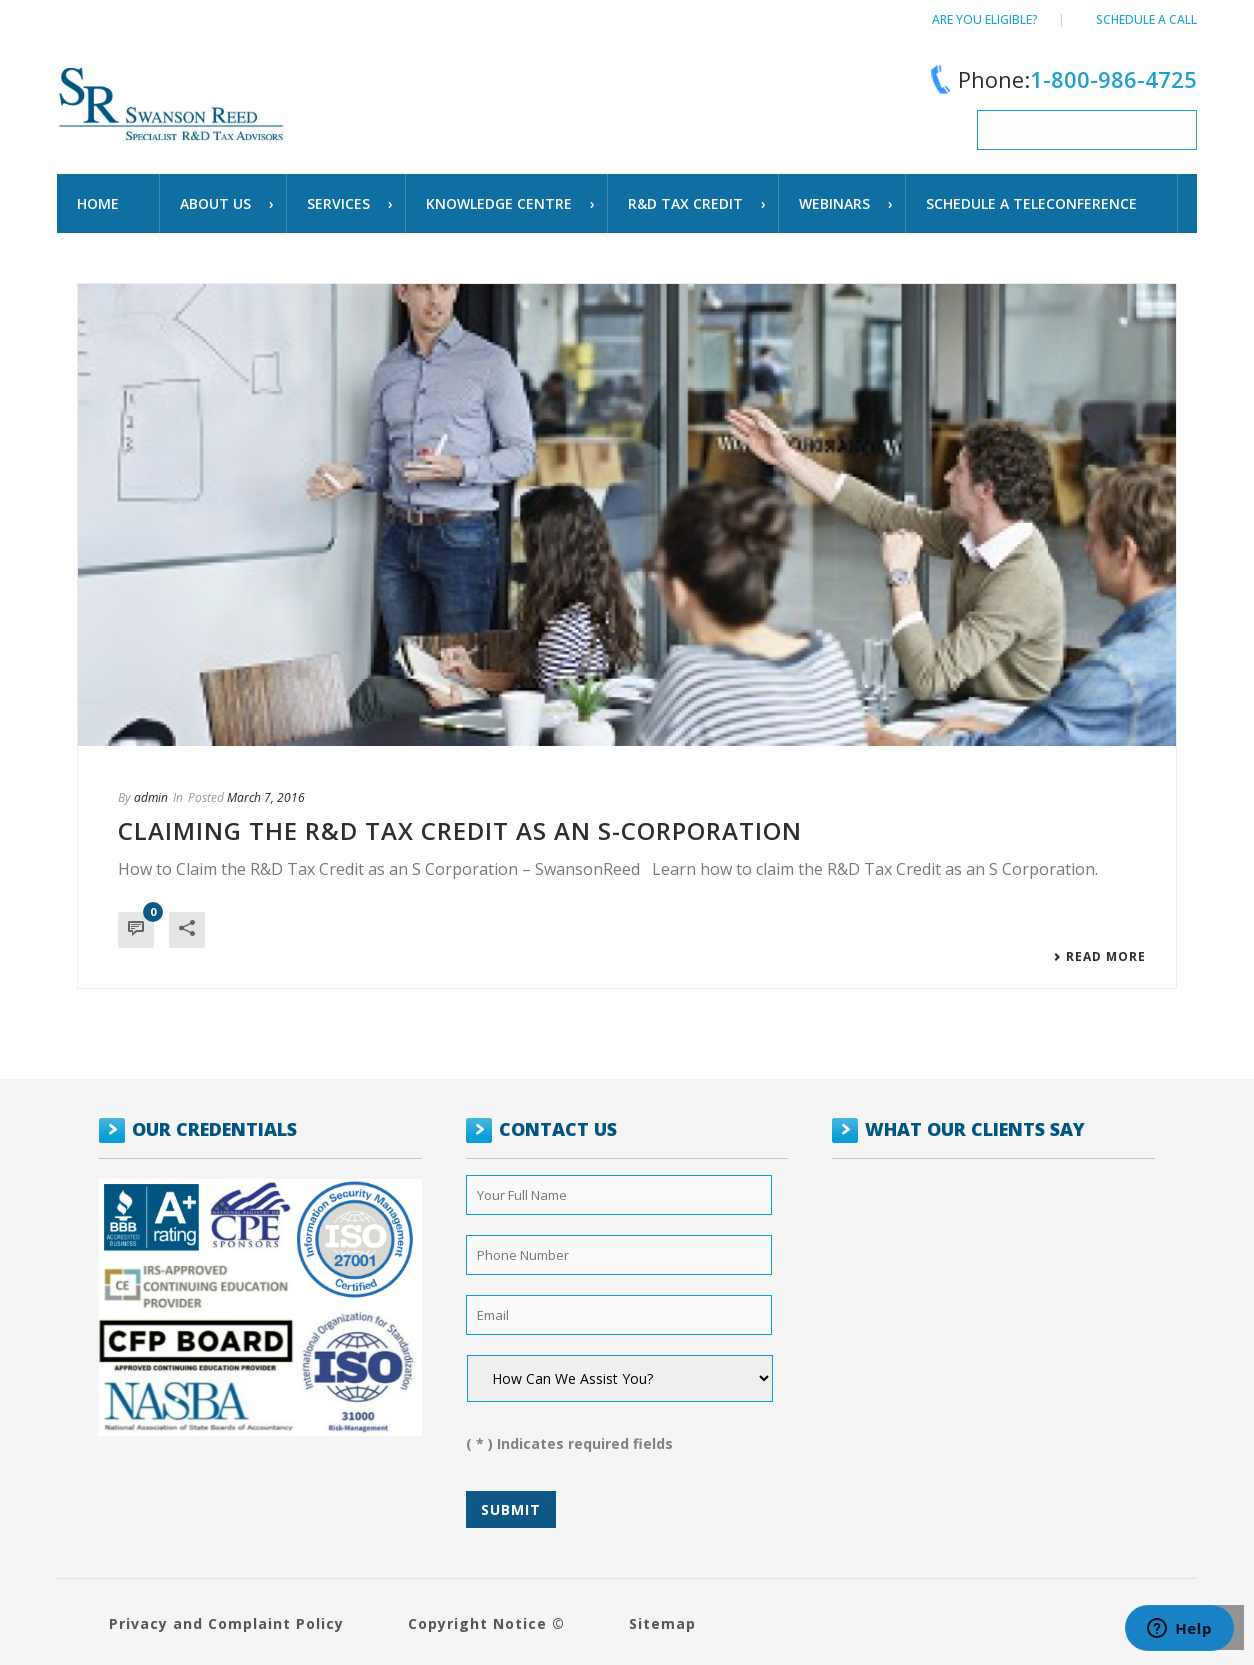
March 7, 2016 (266, 797)
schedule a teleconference (1031, 203)
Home (98, 203)
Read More (1099, 957)
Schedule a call (1146, 19)
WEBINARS (834, 203)
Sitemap (662, 1623)
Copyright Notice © (486, 1623)
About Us (215, 203)
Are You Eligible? (985, 19)
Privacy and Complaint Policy (226, 1623)
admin (151, 797)
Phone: (1060, 79)
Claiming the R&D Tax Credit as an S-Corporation (460, 830)
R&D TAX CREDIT (685, 203)
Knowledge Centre (499, 203)
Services (338, 203)
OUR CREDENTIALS (214, 1129)
